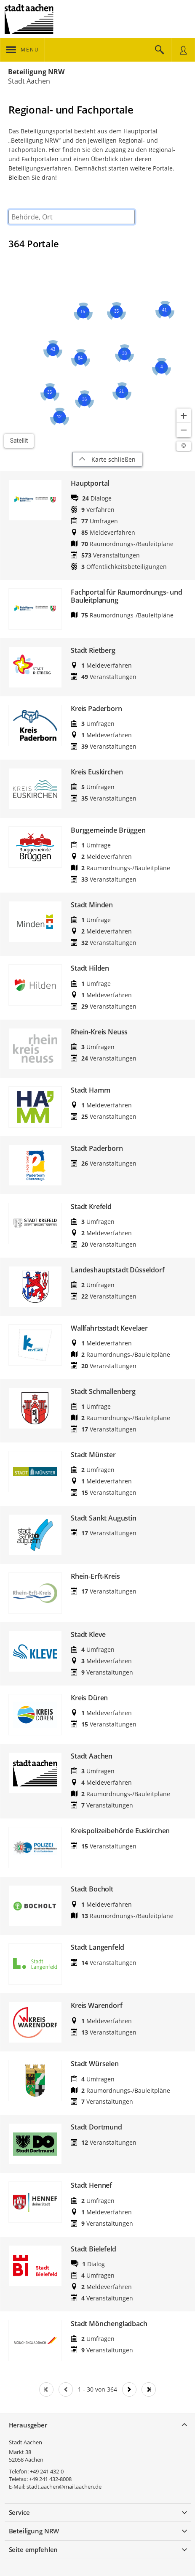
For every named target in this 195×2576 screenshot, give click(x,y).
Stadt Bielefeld (93, 2249)
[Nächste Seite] (129, 2389)
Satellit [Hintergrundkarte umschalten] (19, 440)
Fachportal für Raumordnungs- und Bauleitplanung (126, 596)
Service (19, 2512)
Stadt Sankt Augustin (103, 1518)
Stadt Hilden (90, 968)
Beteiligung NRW (36, 71)
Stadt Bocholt (92, 1889)
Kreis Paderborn (96, 709)
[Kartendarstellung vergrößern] (183, 416)
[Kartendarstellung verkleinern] (183, 430)
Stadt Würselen (95, 2064)
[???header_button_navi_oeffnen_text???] (22, 50)
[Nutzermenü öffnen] (183, 50)
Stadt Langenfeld (97, 1947)
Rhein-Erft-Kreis (95, 1576)
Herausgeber (28, 2425)
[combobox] (71, 217)
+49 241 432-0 (47, 2471)
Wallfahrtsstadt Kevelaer (109, 1328)
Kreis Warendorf (97, 2006)
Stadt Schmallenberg (103, 1392)
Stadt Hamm (90, 1090)
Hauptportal (90, 483)
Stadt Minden (92, 905)
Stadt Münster (93, 1455)
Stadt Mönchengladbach (109, 2324)
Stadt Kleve (88, 1635)
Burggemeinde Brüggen (108, 830)
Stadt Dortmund (96, 2127)
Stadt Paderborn (97, 1149)
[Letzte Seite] (149, 2389)
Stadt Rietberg (93, 651)
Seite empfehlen (33, 2549)
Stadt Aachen (91, 1756)
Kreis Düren (89, 1698)
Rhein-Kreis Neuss (99, 1032)
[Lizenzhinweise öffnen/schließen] (183, 446)
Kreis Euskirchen (97, 772)
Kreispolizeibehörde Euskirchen (120, 1831)
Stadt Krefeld (91, 1207)
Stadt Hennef (91, 2185)
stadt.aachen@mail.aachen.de (64, 2486)
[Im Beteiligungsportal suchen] (159, 50)
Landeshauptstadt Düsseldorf (118, 1270)
